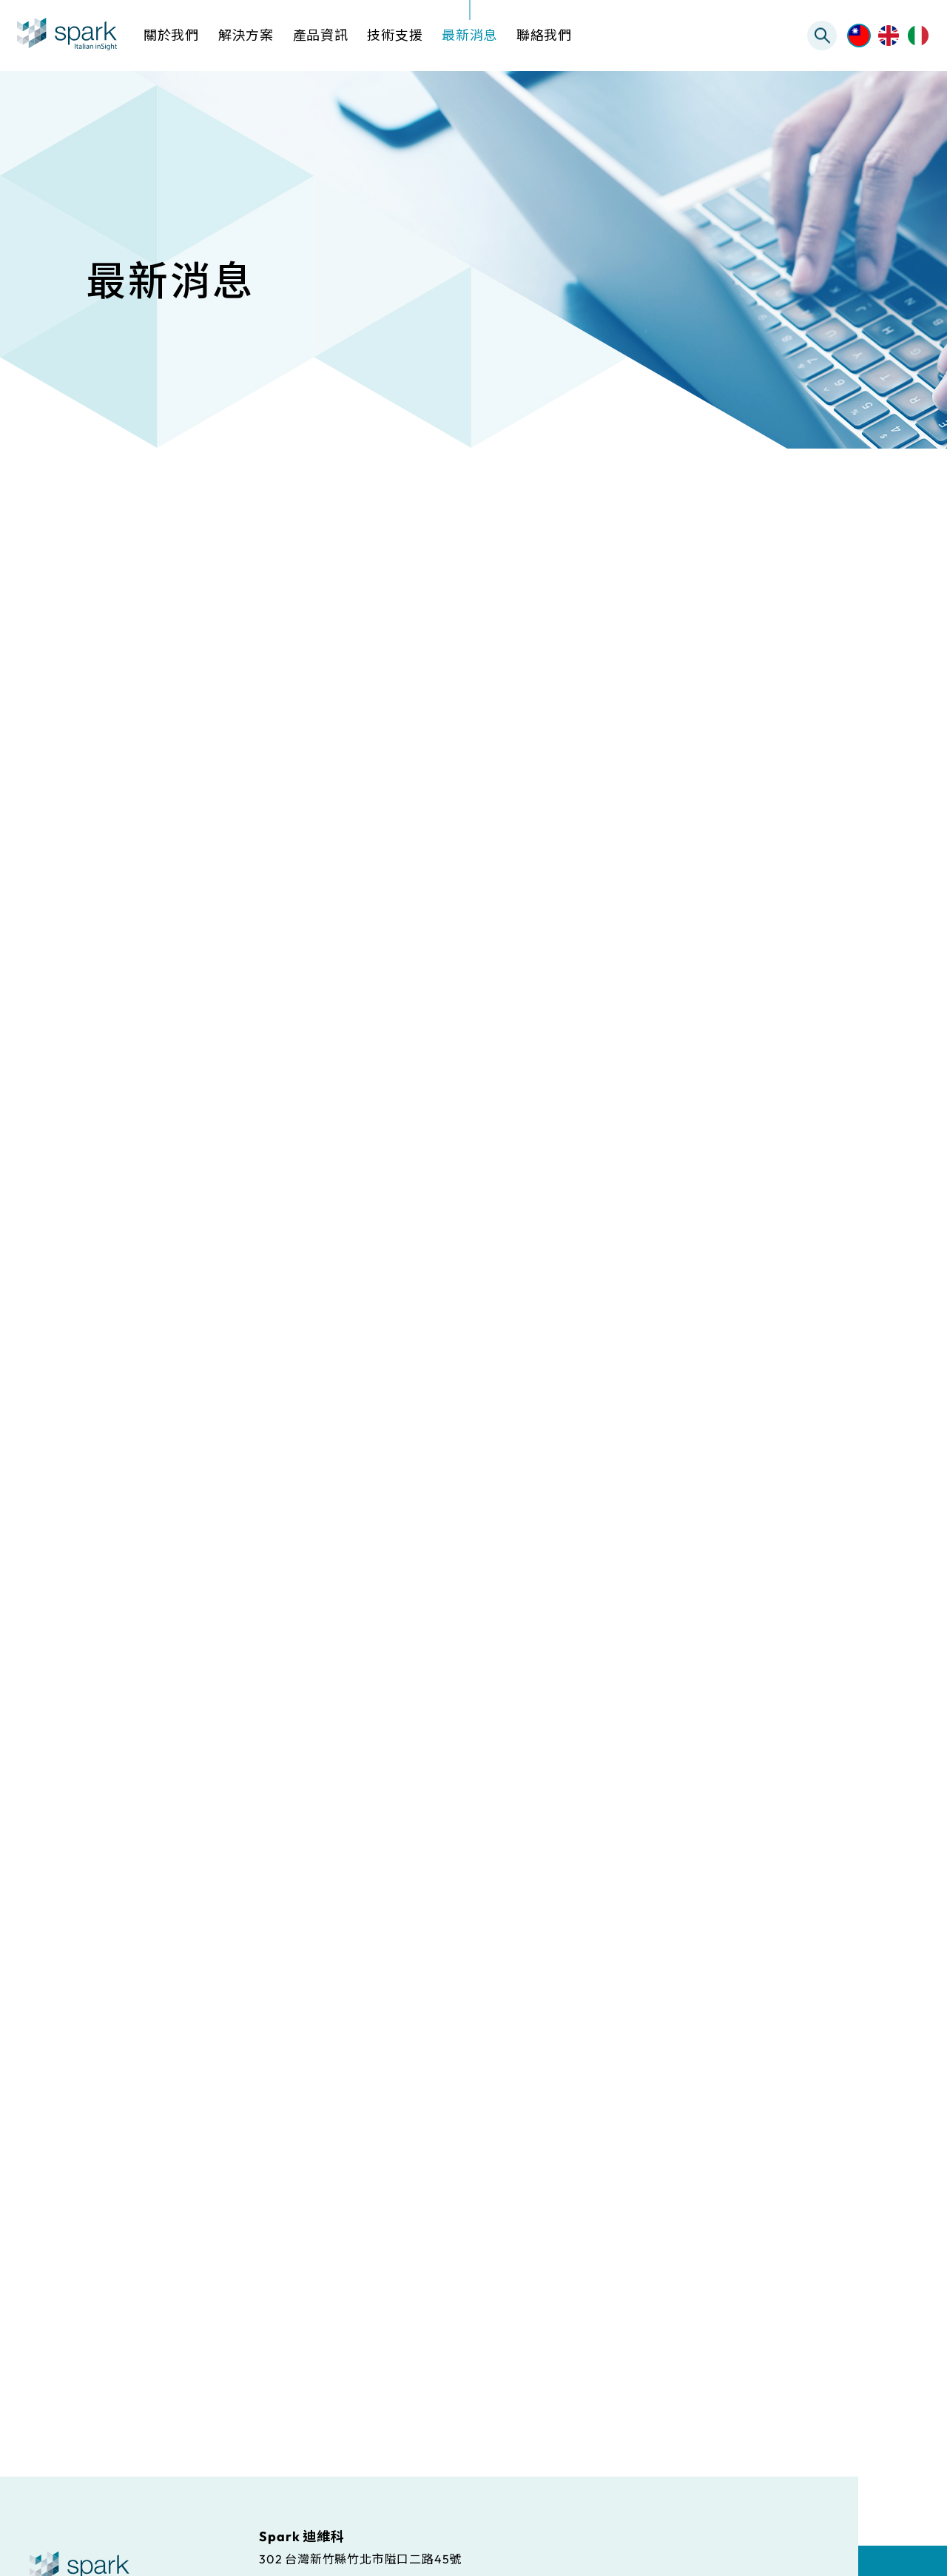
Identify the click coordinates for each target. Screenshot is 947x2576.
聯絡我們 (544, 35)
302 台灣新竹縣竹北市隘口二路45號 (360, 2558)
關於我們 (171, 35)
